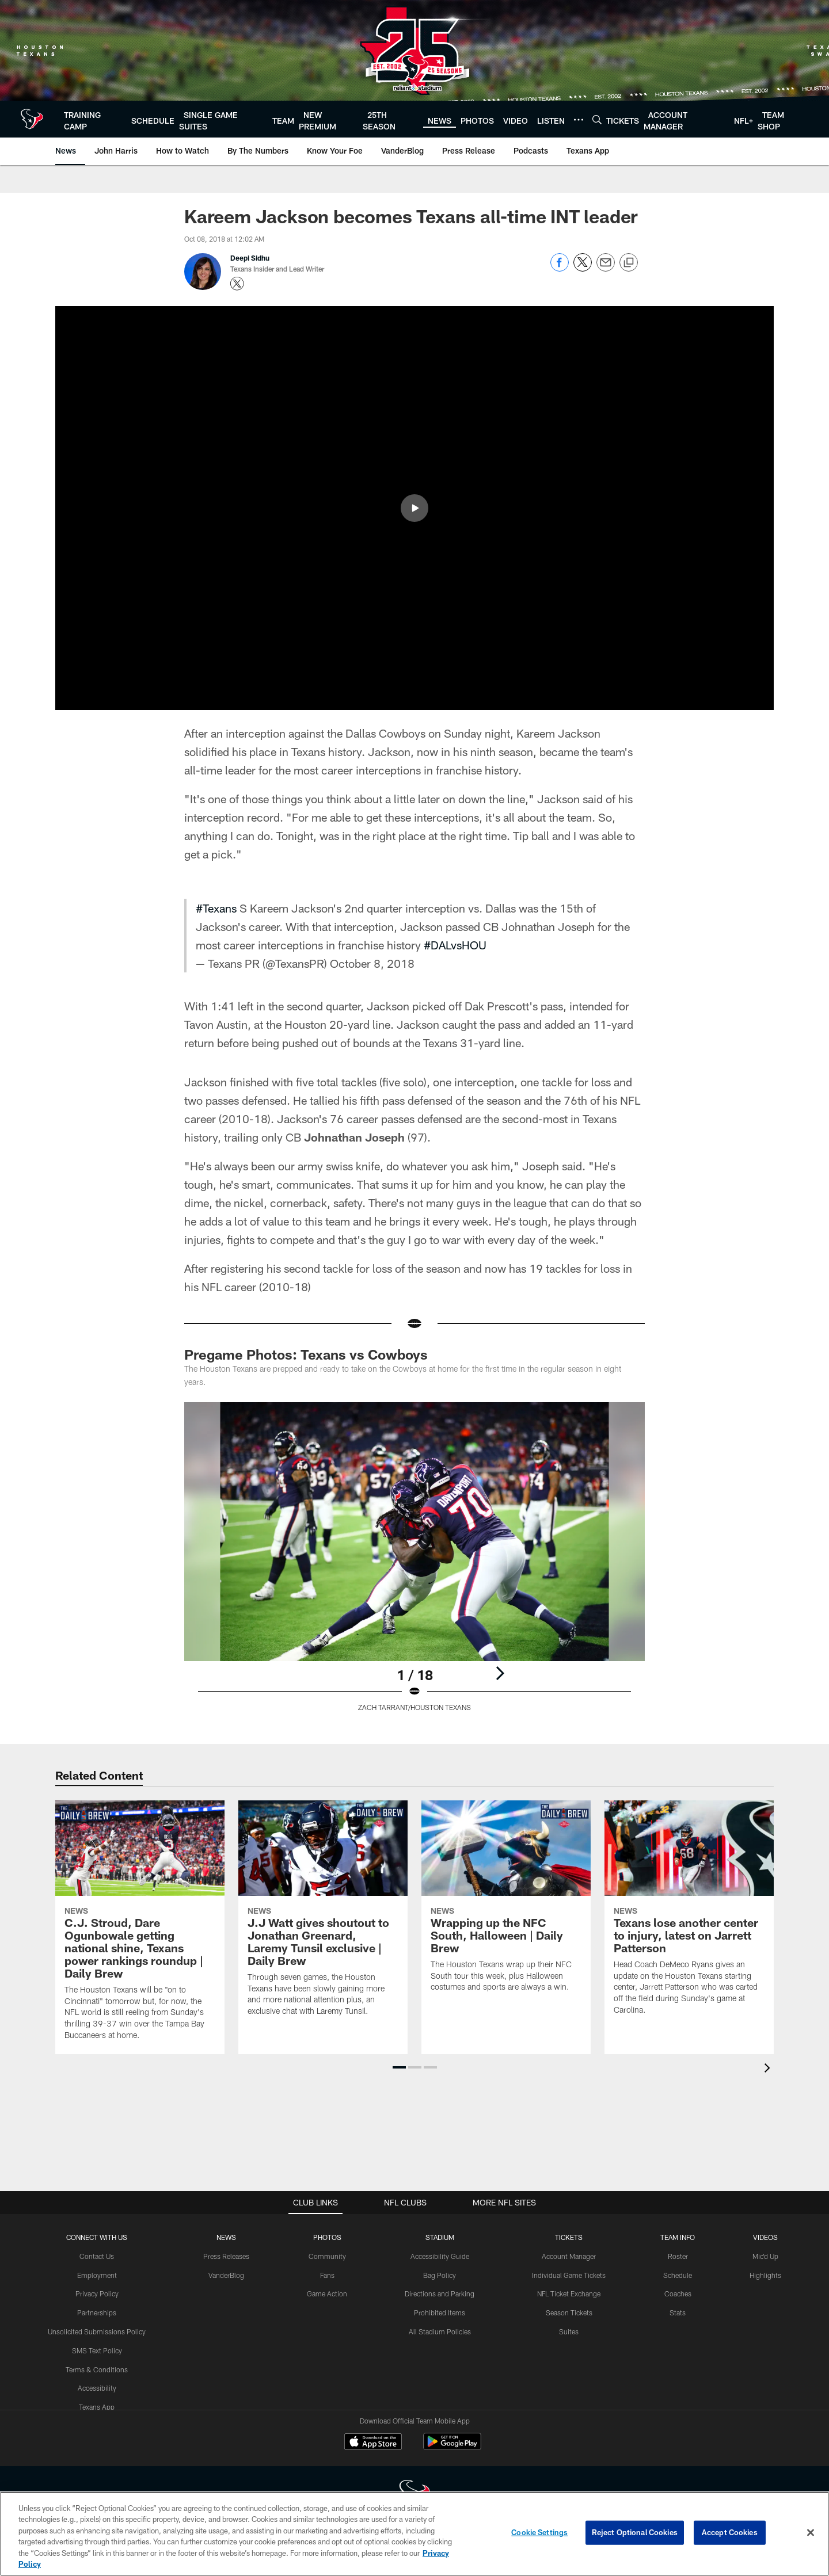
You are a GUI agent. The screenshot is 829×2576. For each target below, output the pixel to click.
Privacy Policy (97, 2293)
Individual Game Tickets (569, 2275)
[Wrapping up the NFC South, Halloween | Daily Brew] (506, 1903)
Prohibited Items (439, 2312)
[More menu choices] (578, 119)
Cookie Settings (539, 2532)
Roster (678, 2256)
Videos (765, 2237)
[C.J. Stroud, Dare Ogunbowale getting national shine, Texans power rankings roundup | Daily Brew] (140, 1927)
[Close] (810, 2533)
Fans (327, 2275)
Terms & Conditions (97, 2369)
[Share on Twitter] (582, 268)
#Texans (216, 908)
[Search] (597, 119)
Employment (97, 2275)
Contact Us (96, 2256)
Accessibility (97, 2388)
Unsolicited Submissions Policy (97, 2331)
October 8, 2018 (372, 963)
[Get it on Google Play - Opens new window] (452, 2447)
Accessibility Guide (439, 2256)
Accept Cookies (730, 2532)
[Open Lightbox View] (414, 1564)
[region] (414, 2533)
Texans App (97, 2407)
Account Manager (569, 2256)
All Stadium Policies (440, 2331)
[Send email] (605, 268)
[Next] (500, 1673)
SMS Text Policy (97, 2350)
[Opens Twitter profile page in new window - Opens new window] (237, 284)
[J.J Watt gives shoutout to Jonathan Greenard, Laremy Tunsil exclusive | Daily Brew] (323, 1915)
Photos (327, 2237)
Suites (569, 2331)
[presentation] (769, 2069)
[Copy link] (628, 263)
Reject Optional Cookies (635, 2532)
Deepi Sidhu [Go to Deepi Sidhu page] (249, 258)
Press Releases (226, 2256)
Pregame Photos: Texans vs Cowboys (306, 1354)
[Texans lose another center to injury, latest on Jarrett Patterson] (689, 1914)
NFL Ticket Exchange (568, 2293)
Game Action (327, 2293)
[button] (414, 508)
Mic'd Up (765, 2256)
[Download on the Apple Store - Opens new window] (373, 2443)
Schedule (677, 2275)
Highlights (765, 2275)
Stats (678, 2312)
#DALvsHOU (455, 945)
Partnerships (96, 2312)
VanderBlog (226, 2275)
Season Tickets (569, 2312)
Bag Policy (439, 2275)
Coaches (677, 2293)
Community (327, 2256)
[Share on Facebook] (559, 268)
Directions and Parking (439, 2293)
